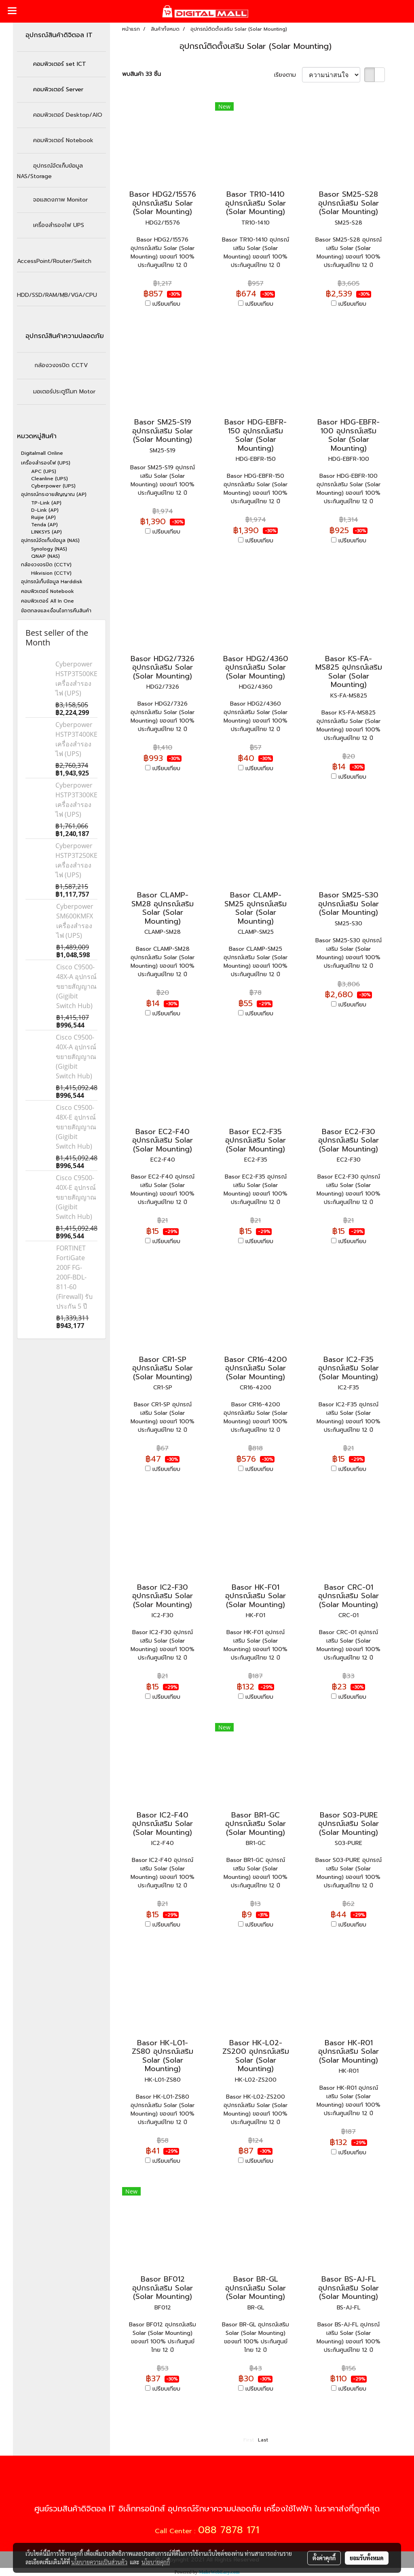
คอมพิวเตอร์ (63, 140)
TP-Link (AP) (46, 502)
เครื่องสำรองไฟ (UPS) (45, 462)
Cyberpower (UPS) (53, 486)
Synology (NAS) (49, 549)
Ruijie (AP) (43, 517)
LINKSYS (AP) (46, 532)
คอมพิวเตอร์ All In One (47, 601)
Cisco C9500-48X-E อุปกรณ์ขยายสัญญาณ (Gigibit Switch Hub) (76, 1127)
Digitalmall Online (42, 453)
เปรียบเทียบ (166, 304)
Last (263, 2440)
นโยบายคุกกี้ (156, 2561)
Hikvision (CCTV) (51, 573)
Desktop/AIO (67, 115)
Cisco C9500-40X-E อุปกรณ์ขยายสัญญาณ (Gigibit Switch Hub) (76, 1197)
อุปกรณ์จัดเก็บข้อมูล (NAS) (50, 540)
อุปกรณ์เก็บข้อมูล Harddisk (51, 581)
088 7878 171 (228, 2530)
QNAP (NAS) (45, 556)
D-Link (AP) (45, 510)
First (248, 2440)
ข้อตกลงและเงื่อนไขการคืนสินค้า (56, 610)
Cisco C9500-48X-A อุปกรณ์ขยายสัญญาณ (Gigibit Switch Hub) (76, 986)
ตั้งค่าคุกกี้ (324, 2557)
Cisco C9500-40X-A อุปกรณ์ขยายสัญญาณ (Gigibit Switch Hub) (76, 1056)
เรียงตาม (288, 75)
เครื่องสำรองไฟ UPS (58, 225)
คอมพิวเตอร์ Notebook (47, 591)
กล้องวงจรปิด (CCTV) (46, 564)
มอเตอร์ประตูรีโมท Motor (64, 391)
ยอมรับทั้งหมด (367, 2557)
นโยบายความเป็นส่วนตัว (99, 2561)
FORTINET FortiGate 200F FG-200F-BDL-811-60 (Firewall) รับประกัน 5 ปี (74, 1277)
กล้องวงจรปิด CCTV (61, 365)
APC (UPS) (43, 471)
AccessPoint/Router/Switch (54, 261)
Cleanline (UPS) (49, 478)
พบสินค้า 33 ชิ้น (141, 74)
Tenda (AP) (44, 524)
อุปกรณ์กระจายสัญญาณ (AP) (54, 494)
